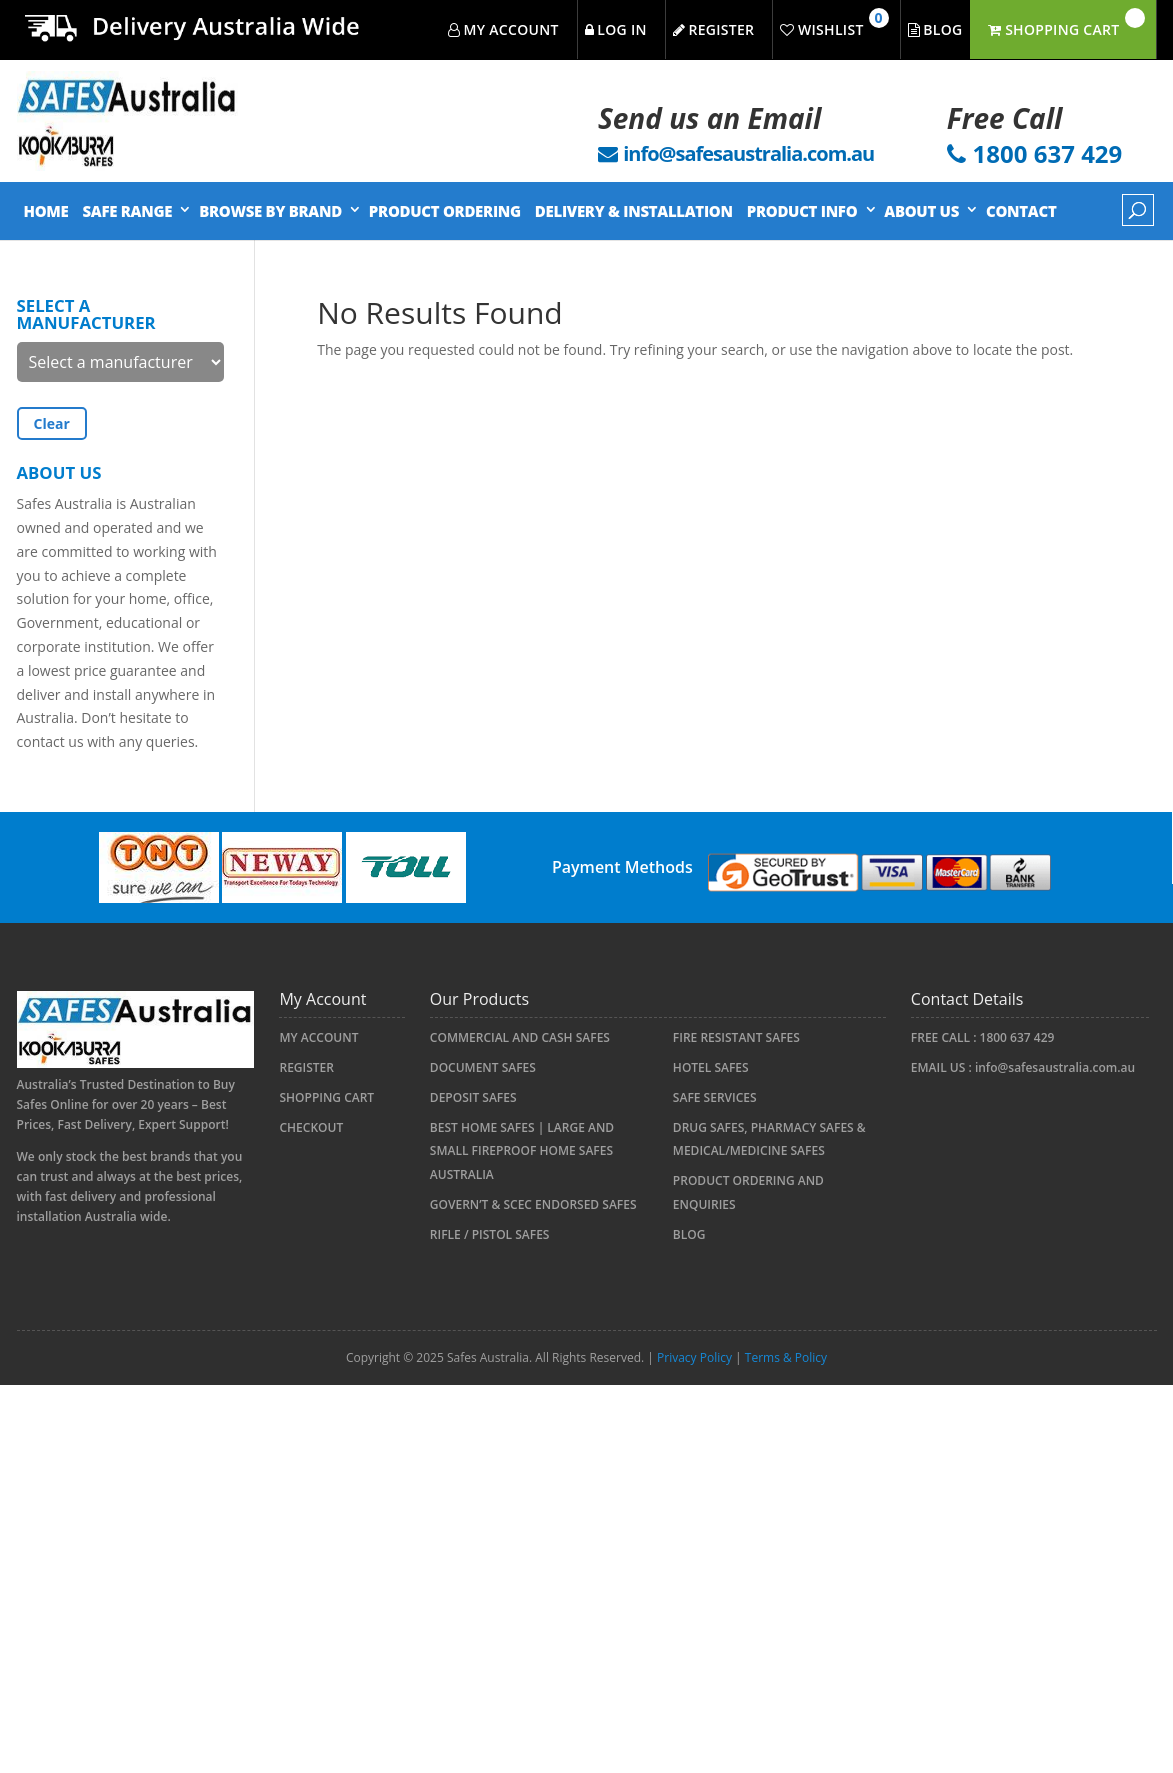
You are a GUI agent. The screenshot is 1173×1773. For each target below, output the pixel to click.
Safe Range (127, 211)
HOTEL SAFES (711, 1067)
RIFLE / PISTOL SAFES (490, 1234)
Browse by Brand (270, 211)
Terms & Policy (786, 1357)
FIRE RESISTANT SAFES (736, 1037)
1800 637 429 (1017, 1037)
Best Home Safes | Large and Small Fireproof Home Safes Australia (522, 1151)
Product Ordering (445, 211)
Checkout (311, 1127)
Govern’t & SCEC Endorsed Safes (533, 1204)
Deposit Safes (473, 1097)
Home (46, 211)
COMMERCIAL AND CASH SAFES (520, 1037)
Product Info (802, 211)
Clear (52, 423)
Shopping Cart (326, 1097)
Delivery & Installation (634, 211)
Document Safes (483, 1067)
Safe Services (715, 1097)
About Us (921, 211)
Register (306, 1067)
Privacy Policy (694, 1357)
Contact (1021, 211)
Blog (689, 1234)
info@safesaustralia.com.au (1055, 1067)
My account (318, 1037)
